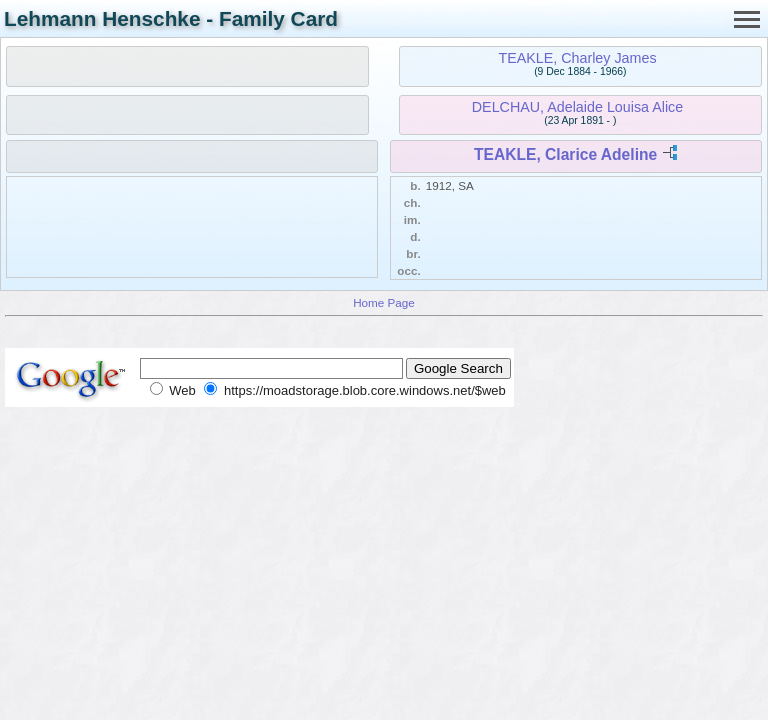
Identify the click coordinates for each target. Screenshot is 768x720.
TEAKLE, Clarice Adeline (565, 154)
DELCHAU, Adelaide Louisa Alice (577, 107)
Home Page (384, 302)
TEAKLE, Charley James (577, 58)
